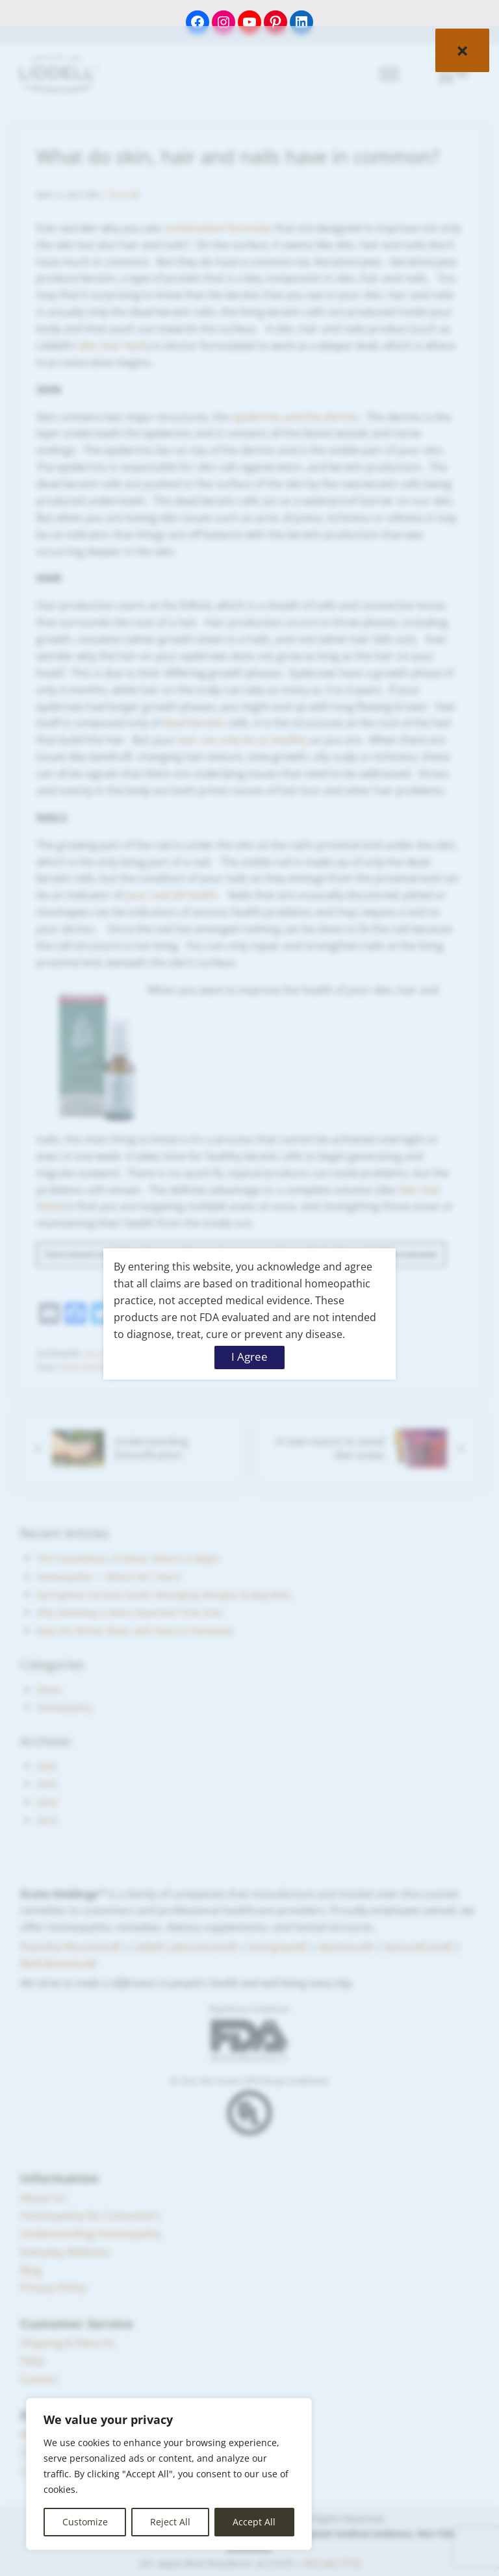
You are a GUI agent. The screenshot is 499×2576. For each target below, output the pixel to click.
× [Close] (462, 50)
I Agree (249, 1356)
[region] (169, 2474)
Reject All (170, 2522)
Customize (85, 2522)
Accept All (254, 2522)
